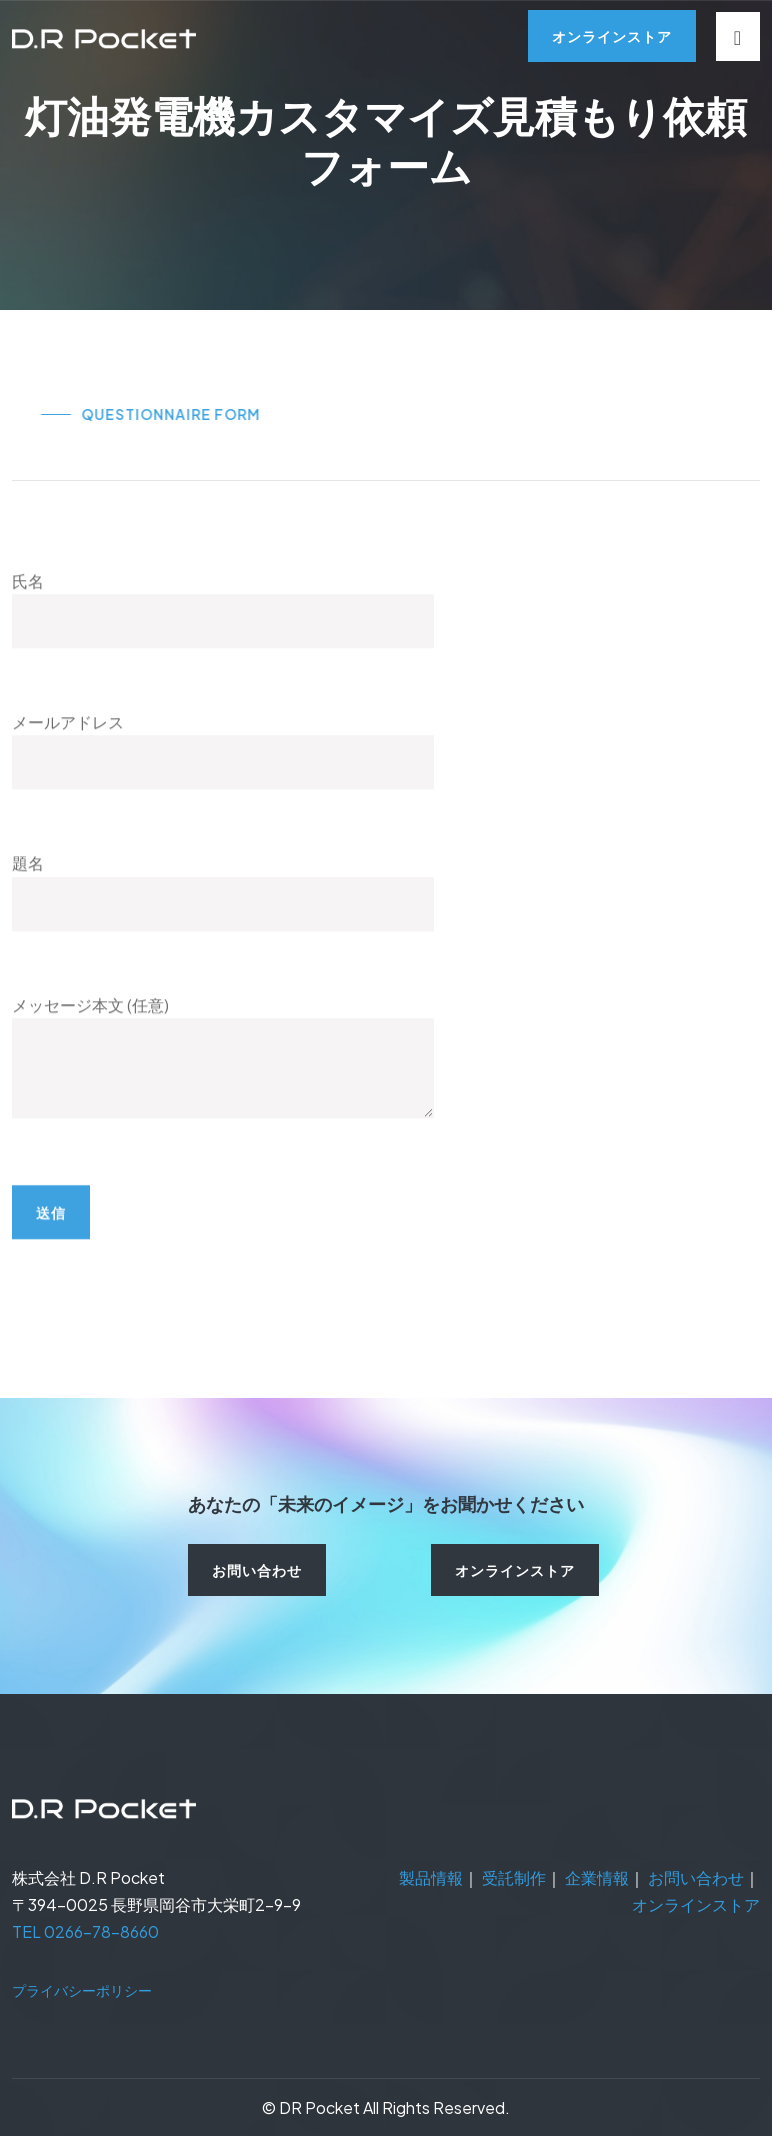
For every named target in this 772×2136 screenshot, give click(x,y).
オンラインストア (696, 1904)
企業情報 (597, 1877)
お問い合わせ (696, 1877)
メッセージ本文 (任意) (223, 1109)
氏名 (223, 637)
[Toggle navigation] (738, 36)
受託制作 (514, 1877)
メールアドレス (223, 778)
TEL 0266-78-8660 (85, 1931)
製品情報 (431, 1877)
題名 (223, 919)
